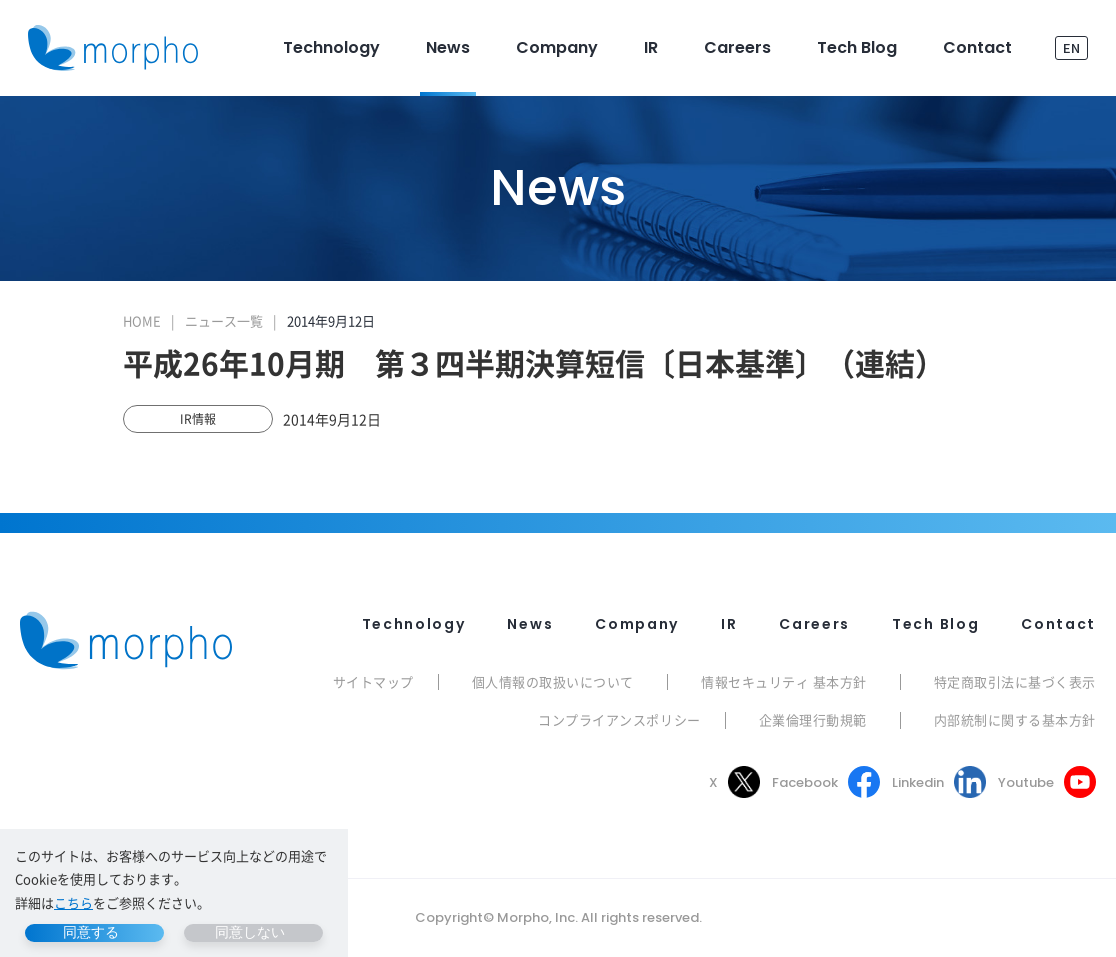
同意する (91, 932)
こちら (73, 902)
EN (1071, 47)
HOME (142, 320)
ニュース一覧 (224, 320)
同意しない (250, 932)
